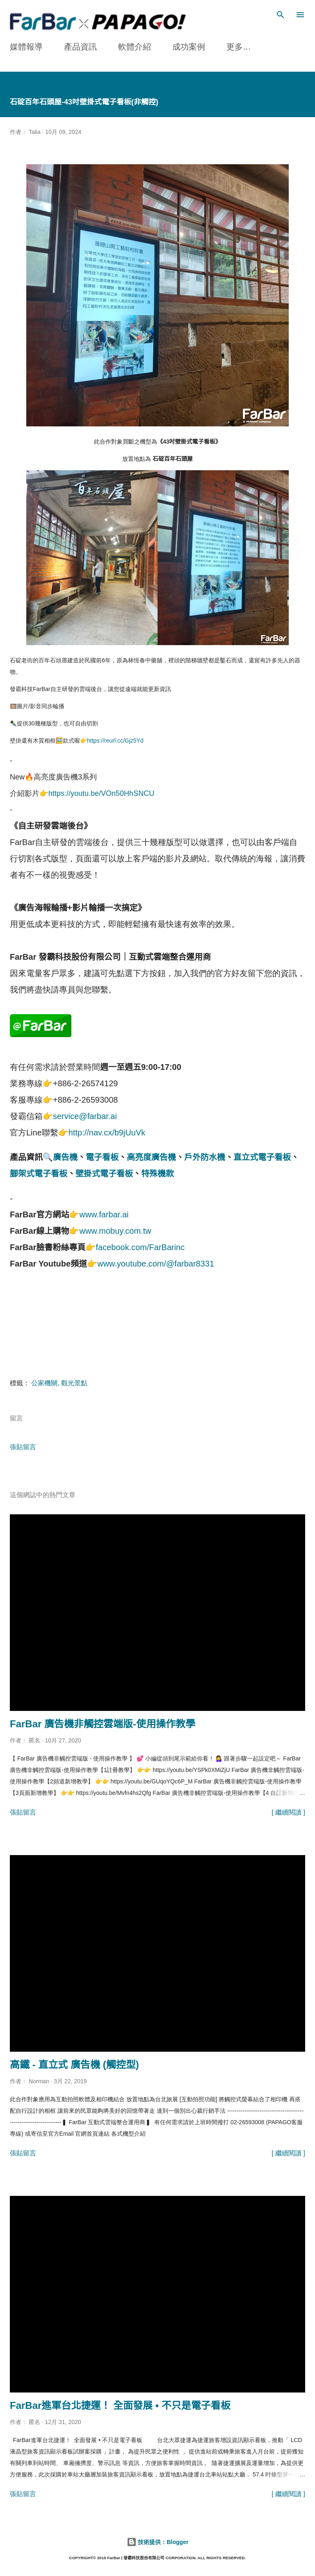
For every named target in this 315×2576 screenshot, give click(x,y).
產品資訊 (80, 46)
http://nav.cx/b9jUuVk (107, 1132)
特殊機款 (157, 1173)
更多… (238, 46)
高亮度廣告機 (151, 1157)
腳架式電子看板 (38, 1173)
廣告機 (65, 1157)
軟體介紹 (134, 46)
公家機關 (44, 1383)
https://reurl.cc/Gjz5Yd (115, 740)
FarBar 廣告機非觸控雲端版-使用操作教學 (102, 1723)
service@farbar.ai (85, 1116)
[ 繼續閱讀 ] (288, 1812)
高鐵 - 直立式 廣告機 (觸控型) (74, 2064)
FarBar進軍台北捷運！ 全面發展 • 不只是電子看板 (120, 2405)
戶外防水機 (204, 1157)
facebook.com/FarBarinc (140, 1247)
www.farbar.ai (103, 1214)
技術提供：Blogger (158, 2542)
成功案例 (188, 46)
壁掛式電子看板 (104, 1173)
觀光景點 (74, 1383)
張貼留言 (23, 1446)
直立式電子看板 (262, 1157)
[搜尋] (280, 15)
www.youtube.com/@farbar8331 (155, 1263)
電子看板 (102, 1157)
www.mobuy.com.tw (115, 1230)
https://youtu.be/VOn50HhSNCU (101, 793)
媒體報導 (26, 46)
